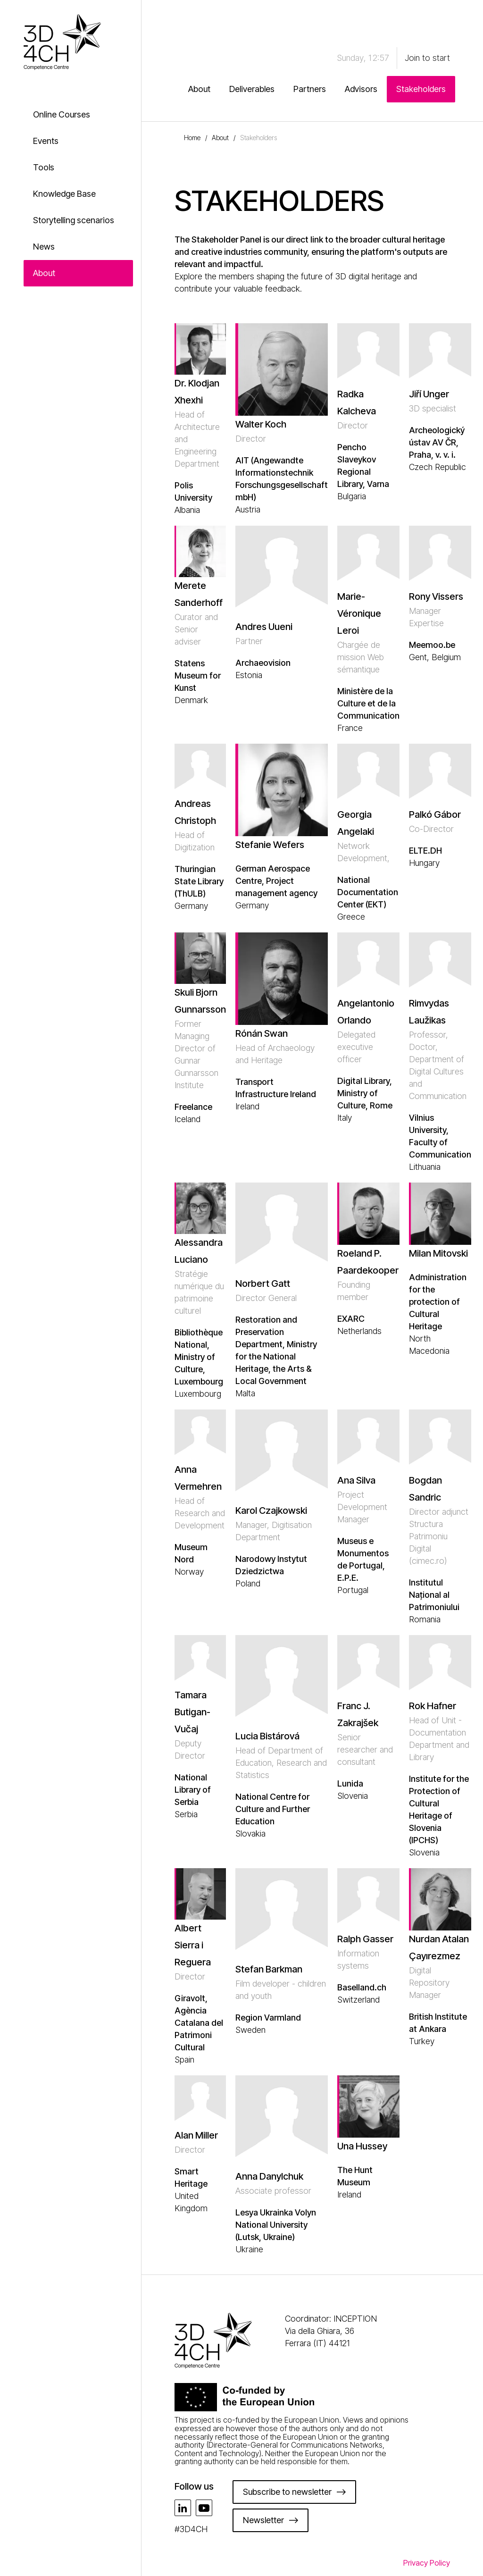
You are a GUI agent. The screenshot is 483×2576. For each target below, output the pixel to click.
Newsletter (263, 2520)
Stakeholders (421, 89)
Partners (309, 89)
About (44, 273)
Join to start (427, 58)
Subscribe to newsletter (287, 2492)
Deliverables (252, 89)
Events (45, 141)
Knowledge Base (64, 194)
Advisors (361, 89)
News (44, 247)
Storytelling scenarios (73, 220)
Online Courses (61, 114)
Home (192, 138)
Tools (43, 167)
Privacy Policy (426, 2563)
